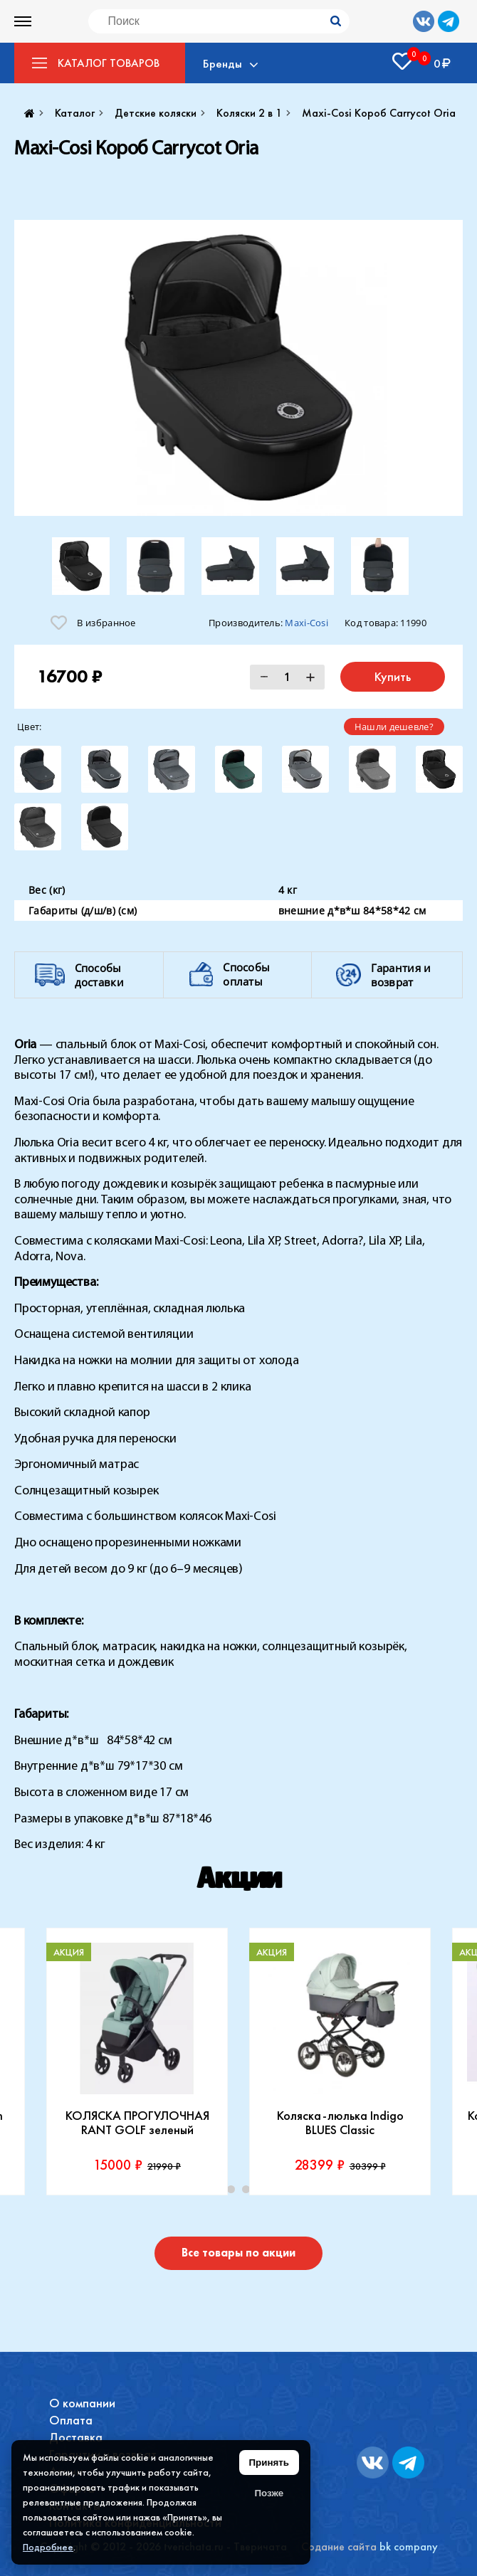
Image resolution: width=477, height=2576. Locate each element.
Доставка (76, 2437)
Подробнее (48, 2546)
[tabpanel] (137, 2061)
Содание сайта (339, 2546)
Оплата (71, 2420)
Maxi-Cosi (306, 622)
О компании (82, 2403)
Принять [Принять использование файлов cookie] (269, 2462)
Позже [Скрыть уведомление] (268, 2493)
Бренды (222, 63)
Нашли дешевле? (394, 726)
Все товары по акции (238, 2252)
